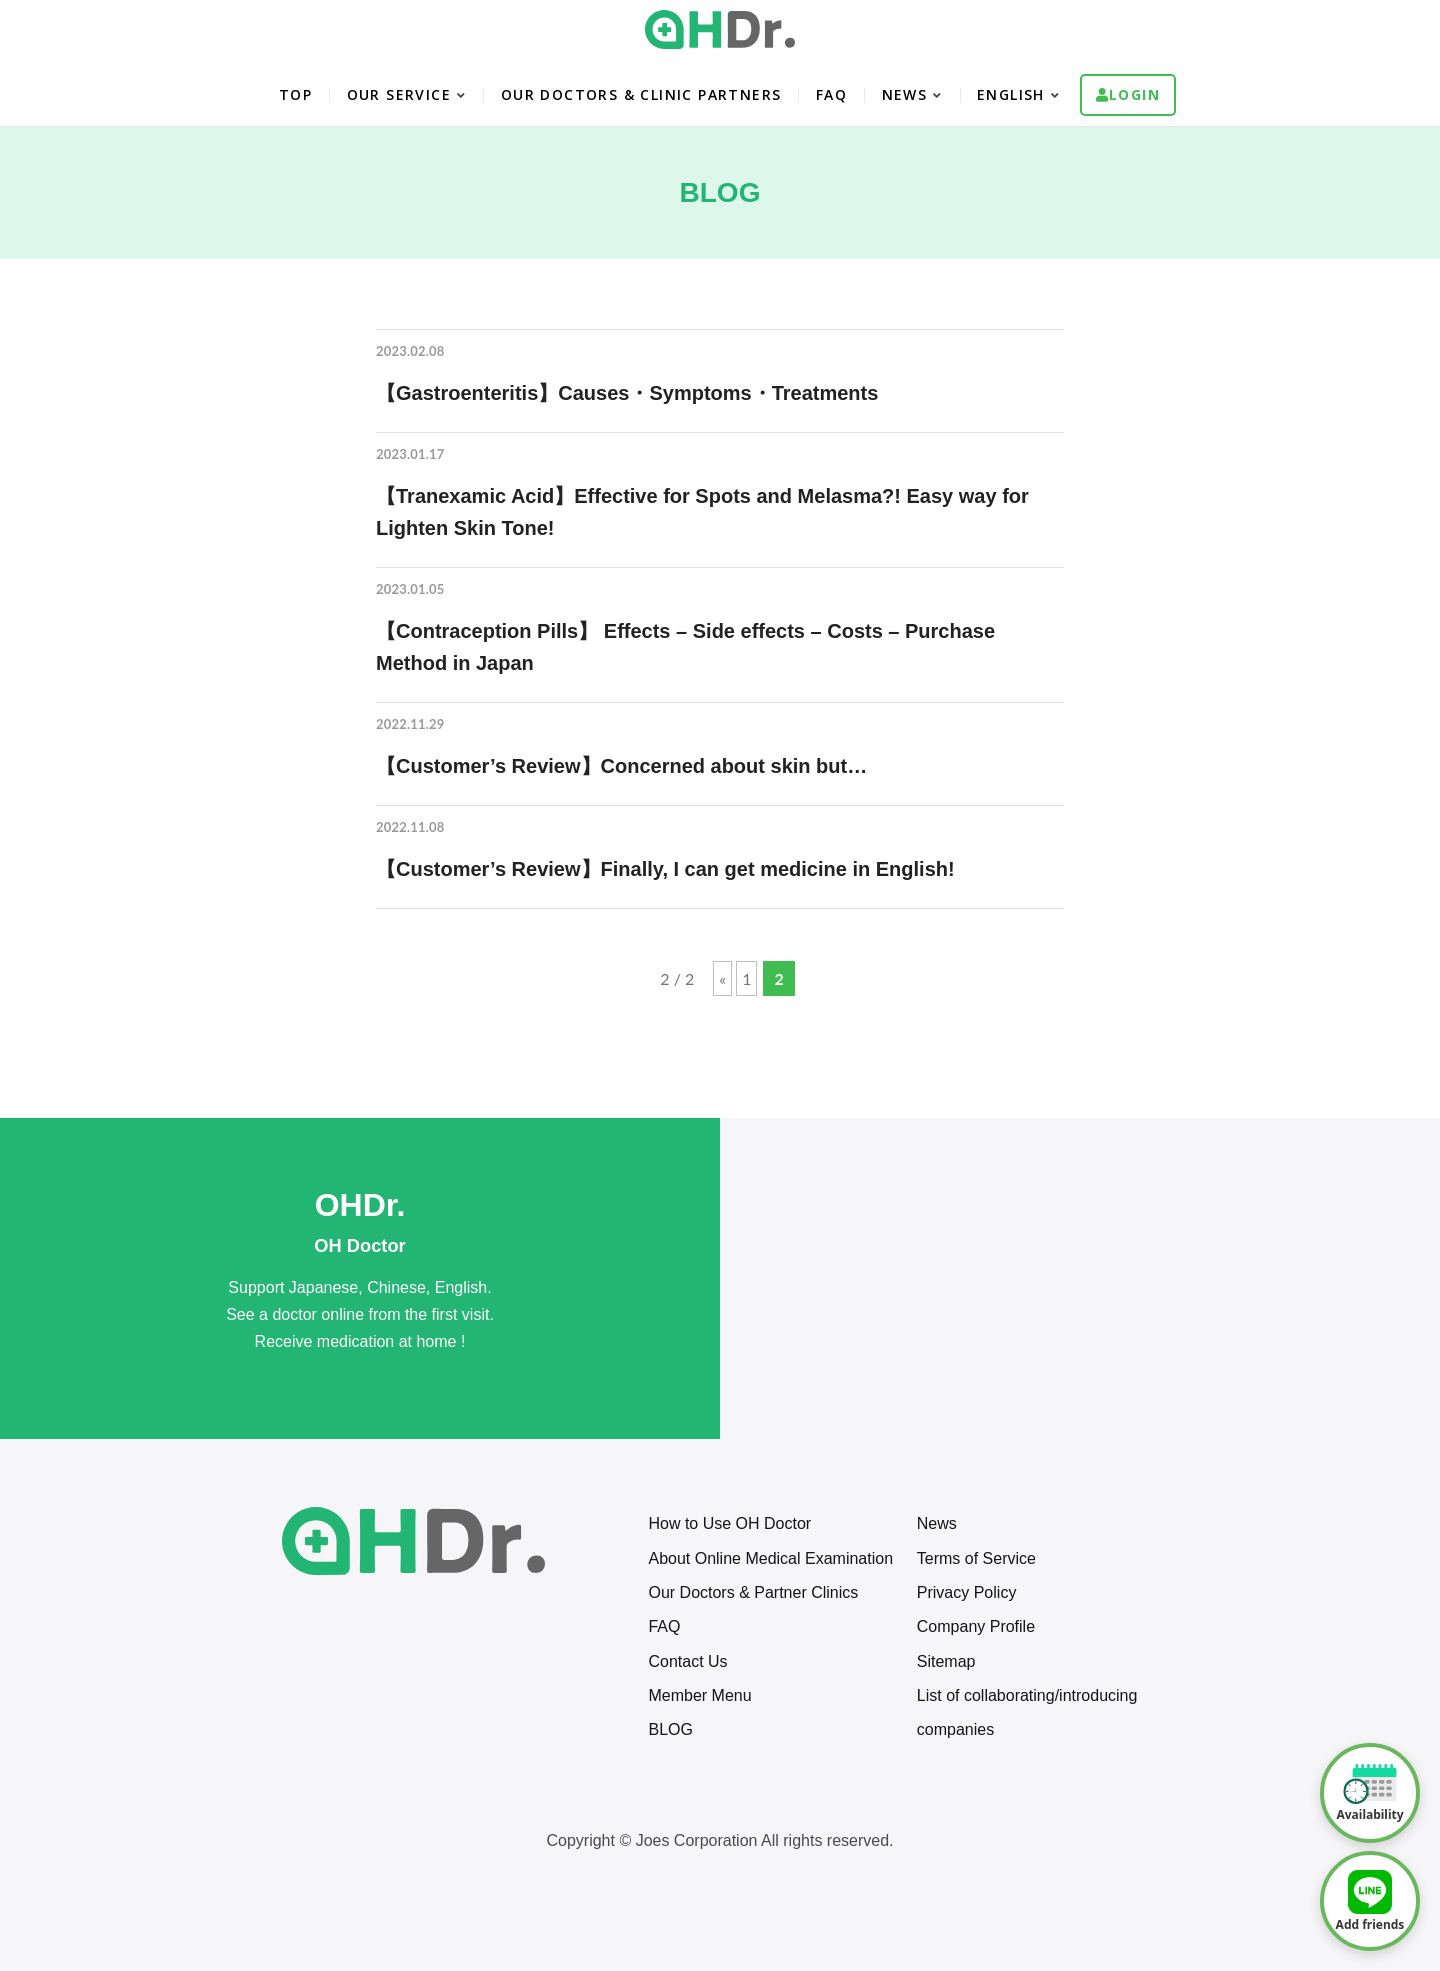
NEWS (905, 94)
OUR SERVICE (399, 94)
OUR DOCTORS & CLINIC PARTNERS (641, 94)
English (1011, 94)
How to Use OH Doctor (729, 1523)
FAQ (831, 94)
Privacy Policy (967, 1592)
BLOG (670, 1729)
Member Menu (699, 1695)
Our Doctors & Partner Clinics (753, 1592)
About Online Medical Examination (770, 1558)
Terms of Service (976, 1558)
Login (1134, 94)
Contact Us (687, 1661)
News (937, 1523)
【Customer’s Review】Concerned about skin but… (621, 766)
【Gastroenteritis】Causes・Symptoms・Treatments (627, 393)
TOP (295, 94)
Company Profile (976, 1626)
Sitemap (946, 1661)
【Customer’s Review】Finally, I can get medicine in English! (665, 869)
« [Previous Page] (722, 978)
